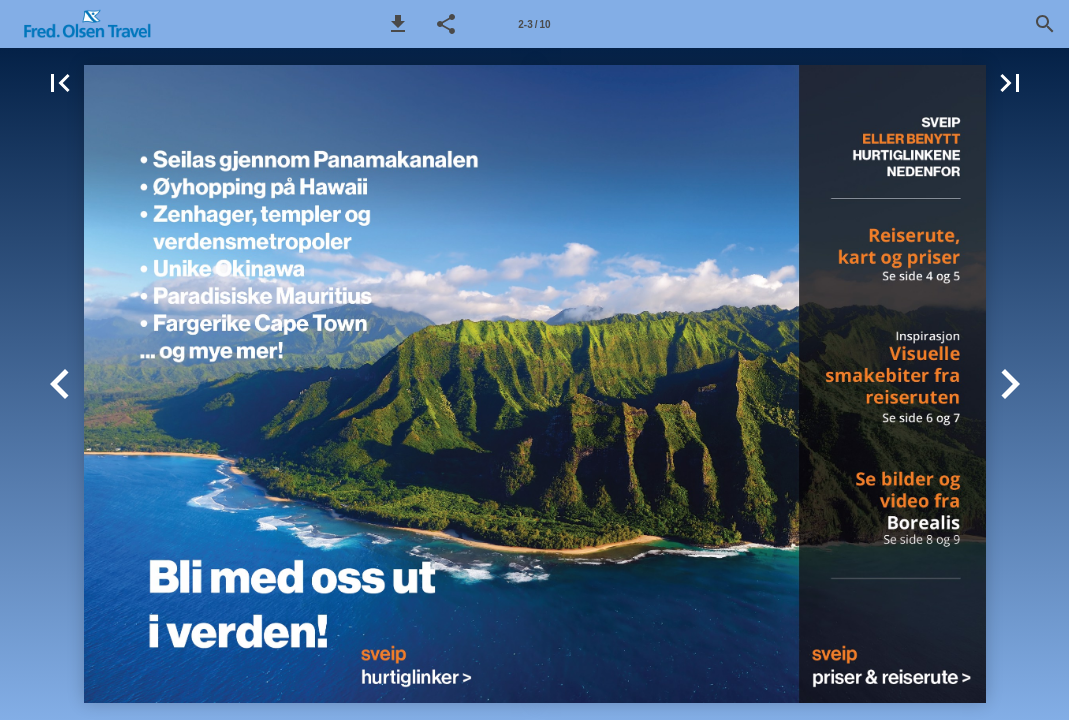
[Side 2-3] (535, 24)
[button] (398, 24)
